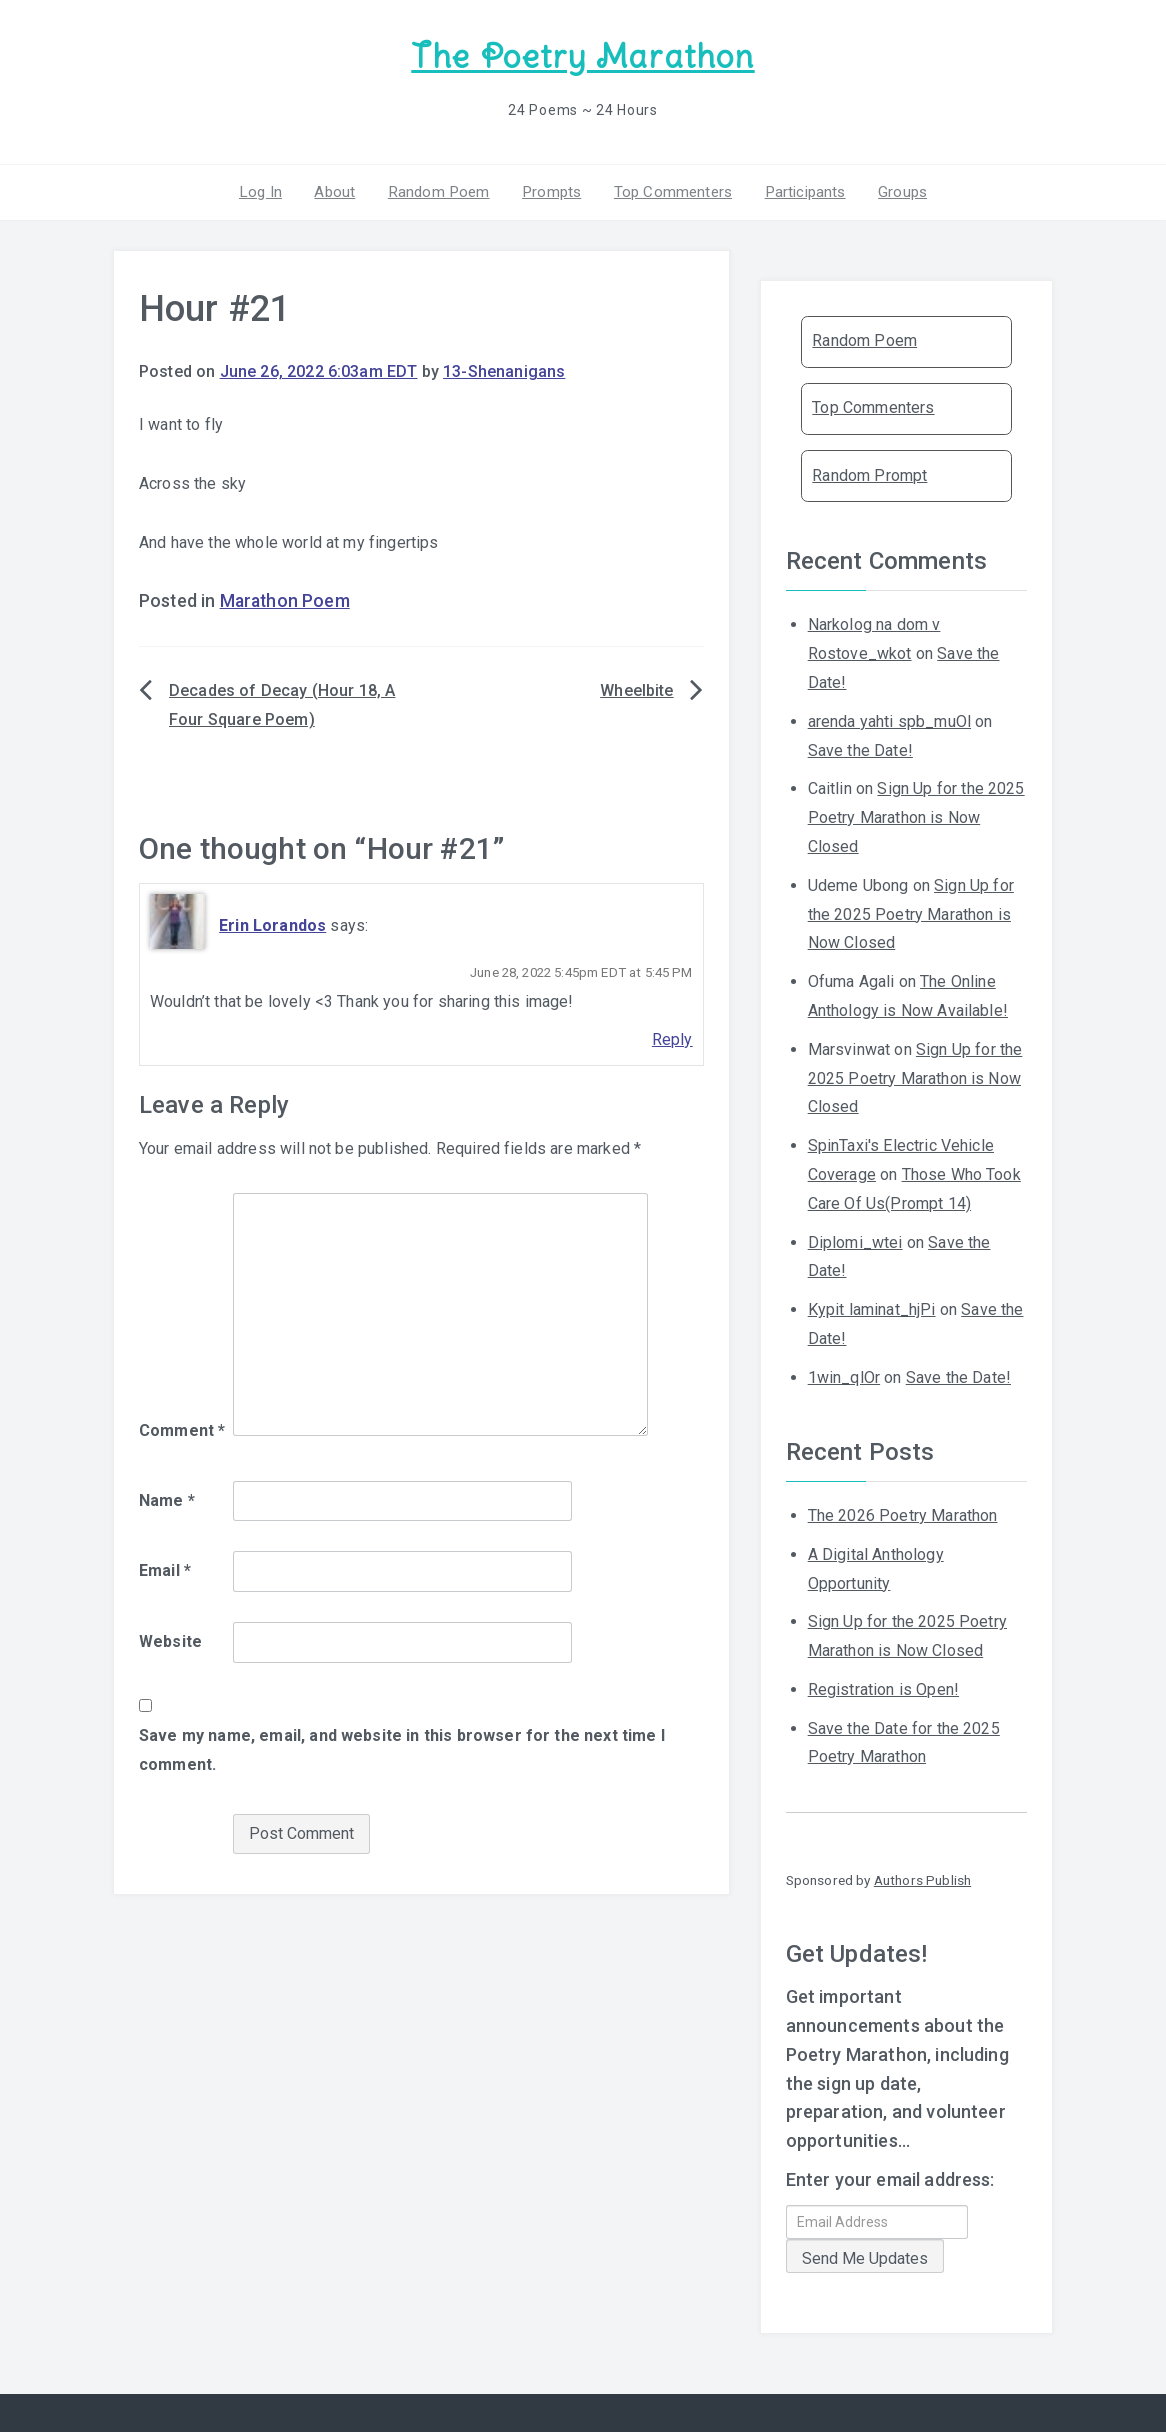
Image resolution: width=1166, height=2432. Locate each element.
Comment (182, 1427)
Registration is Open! (883, 1686)
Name (167, 1497)
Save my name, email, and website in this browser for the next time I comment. (402, 1747)
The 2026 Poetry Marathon (903, 1512)
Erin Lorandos (272, 922)
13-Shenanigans (504, 369)
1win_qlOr (844, 1374)
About (341, 189)
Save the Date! (860, 747)
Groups (892, 189)
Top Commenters (669, 189)
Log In (270, 189)
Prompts (551, 189)
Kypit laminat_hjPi (872, 1307)
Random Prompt (869, 472)
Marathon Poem (285, 599)
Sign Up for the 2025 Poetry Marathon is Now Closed (916, 815)
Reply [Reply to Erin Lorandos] (672, 1037)
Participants (798, 189)
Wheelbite (636, 688)
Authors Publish (922, 1878)
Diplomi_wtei (855, 1239)
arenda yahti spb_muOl (889, 718)
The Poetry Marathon (582, 55)
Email (165, 1568)
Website (170, 1639)
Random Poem (442, 189)
